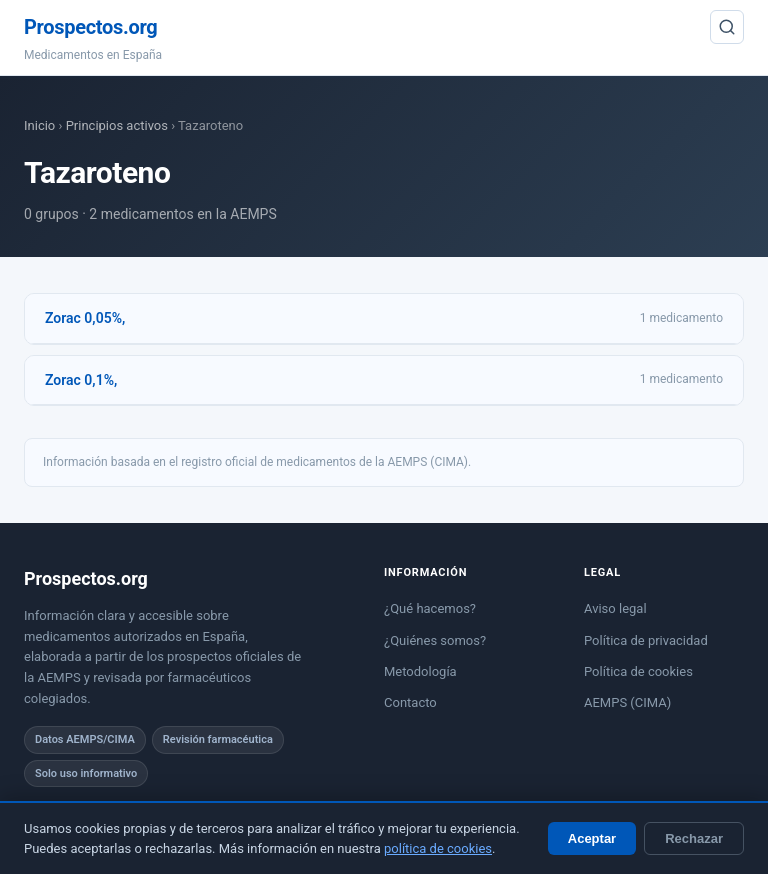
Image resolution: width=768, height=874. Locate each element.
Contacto (410, 702)
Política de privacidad (646, 640)
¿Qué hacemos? (430, 608)
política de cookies (438, 848)
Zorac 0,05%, (85, 318)
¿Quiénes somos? (435, 640)
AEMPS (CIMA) (627, 702)
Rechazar (694, 838)
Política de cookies (638, 671)
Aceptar (592, 838)
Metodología (420, 671)
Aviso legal (615, 608)
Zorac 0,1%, (81, 380)
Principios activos (117, 125)
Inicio (39, 125)
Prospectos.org (90, 27)
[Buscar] (727, 27)
